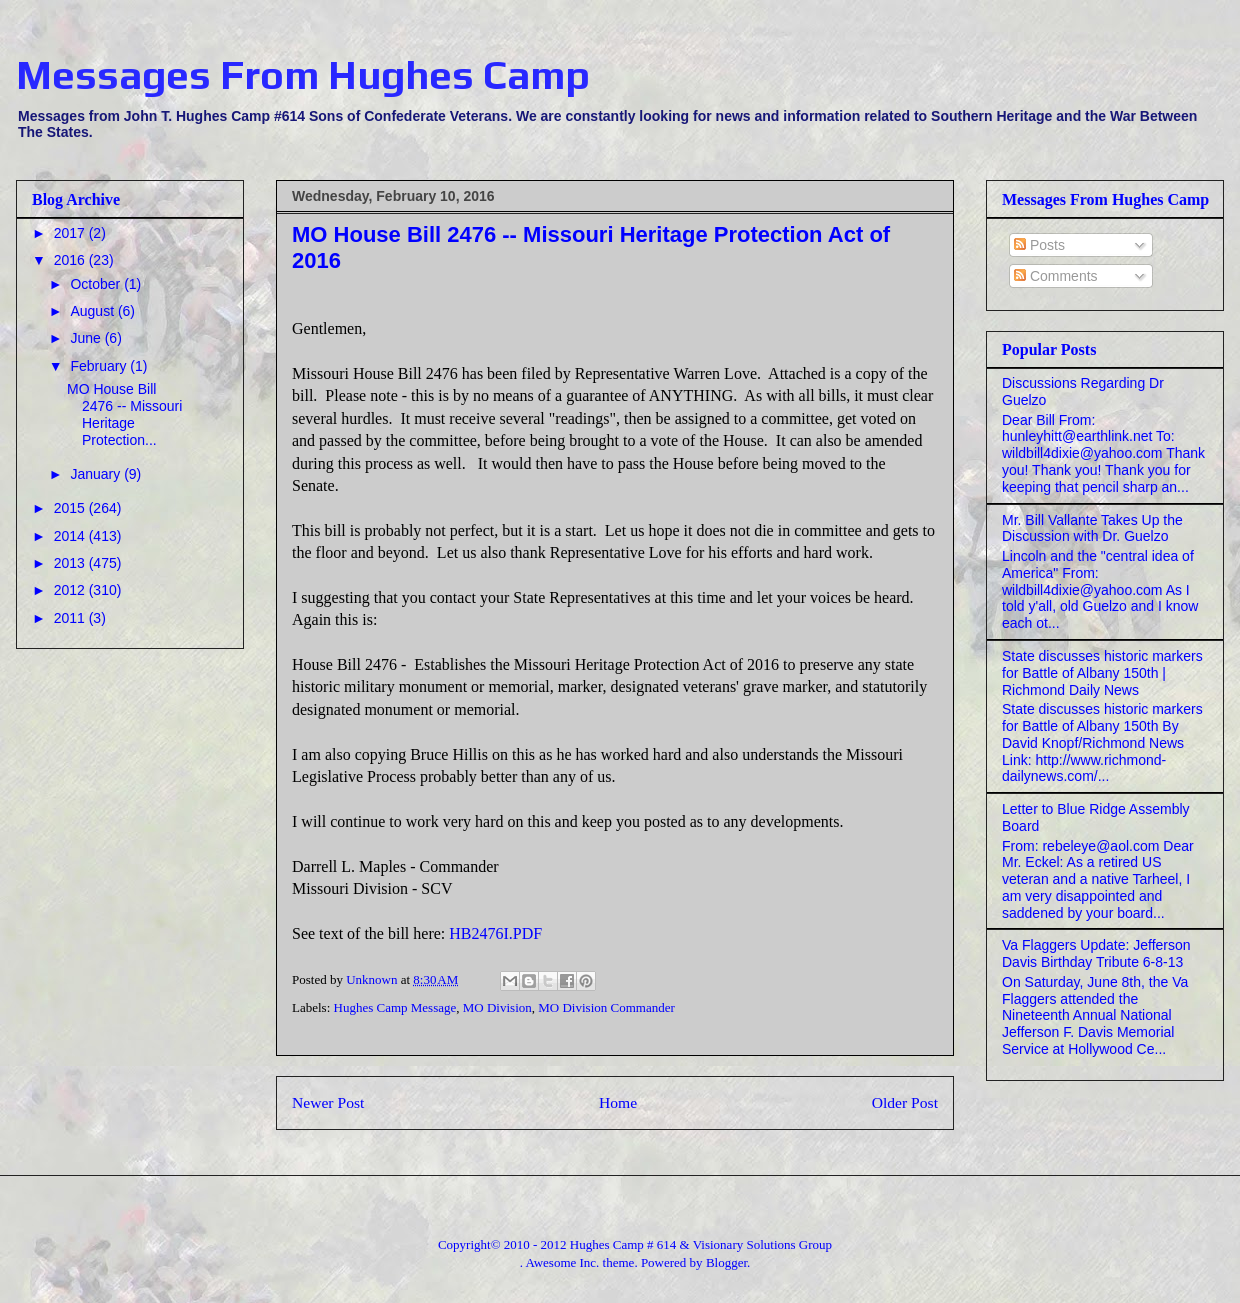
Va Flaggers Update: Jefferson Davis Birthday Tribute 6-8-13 (1096, 953)
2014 (71, 536)
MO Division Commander (606, 1007)
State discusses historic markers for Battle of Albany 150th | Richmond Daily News (1102, 673)
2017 (71, 233)
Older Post (905, 1102)
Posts (1039, 245)
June (87, 338)
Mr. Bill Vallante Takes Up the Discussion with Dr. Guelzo (1092, 528)
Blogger (726, 1262)
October (97, 284)
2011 (71, 618)
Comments (1056, 276)
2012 (71, 590)
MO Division (497, 1007)
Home (618, 1102)
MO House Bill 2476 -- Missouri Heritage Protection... (124, 414)
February (100, 366)
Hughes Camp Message (395, 1007)
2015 (71, 508)
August (93, 311)
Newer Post (328, 1102)
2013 (71, 563)
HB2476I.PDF (495, 933)
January (97, 474)
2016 (71, 260)
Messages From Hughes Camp (303, 75)
